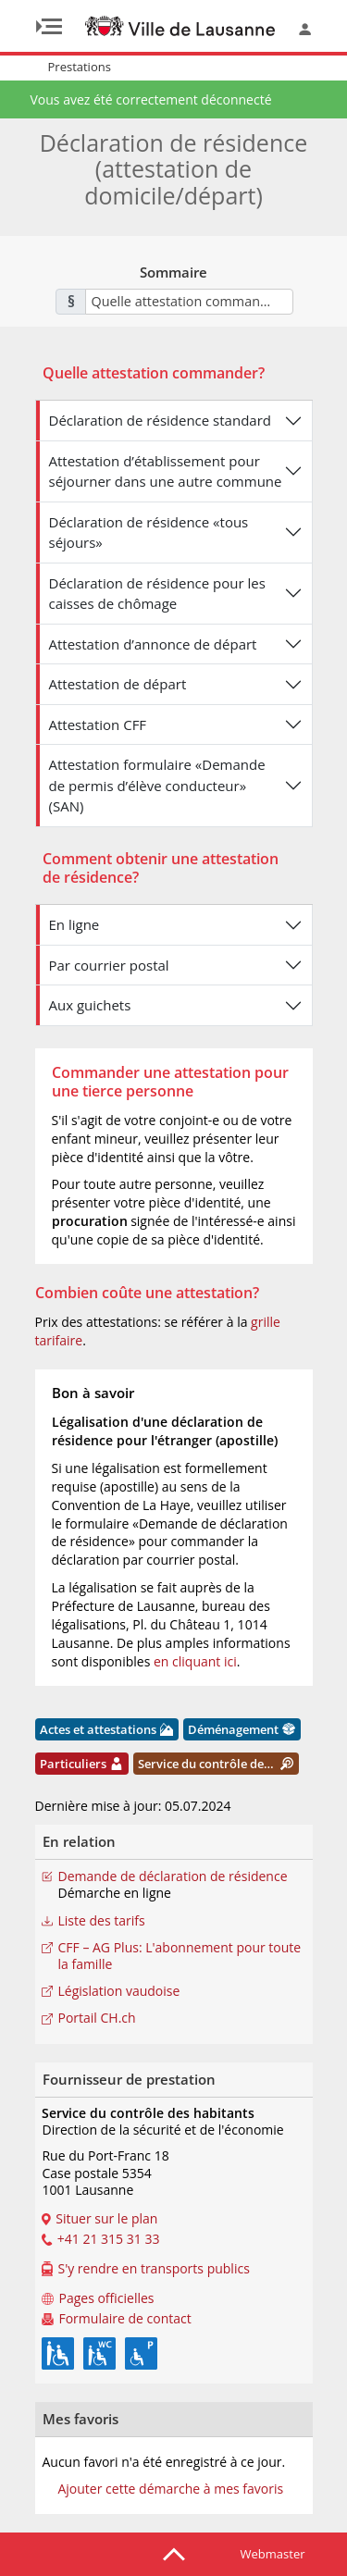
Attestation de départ (118, 684)
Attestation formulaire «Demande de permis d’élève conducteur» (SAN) (157, 785)
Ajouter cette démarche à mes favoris (170, 2489)
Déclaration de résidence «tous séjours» (149, 532)
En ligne (74, 924)
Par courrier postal (109, 965)
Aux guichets (90, 1005)
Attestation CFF (98, 724)
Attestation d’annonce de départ (153, 644)
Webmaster (273, 2553)
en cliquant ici (195, 1661)
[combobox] (189, 302)
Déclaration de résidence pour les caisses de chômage (157, 593)
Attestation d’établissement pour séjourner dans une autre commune (165, 471)
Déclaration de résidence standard (160, 420)
